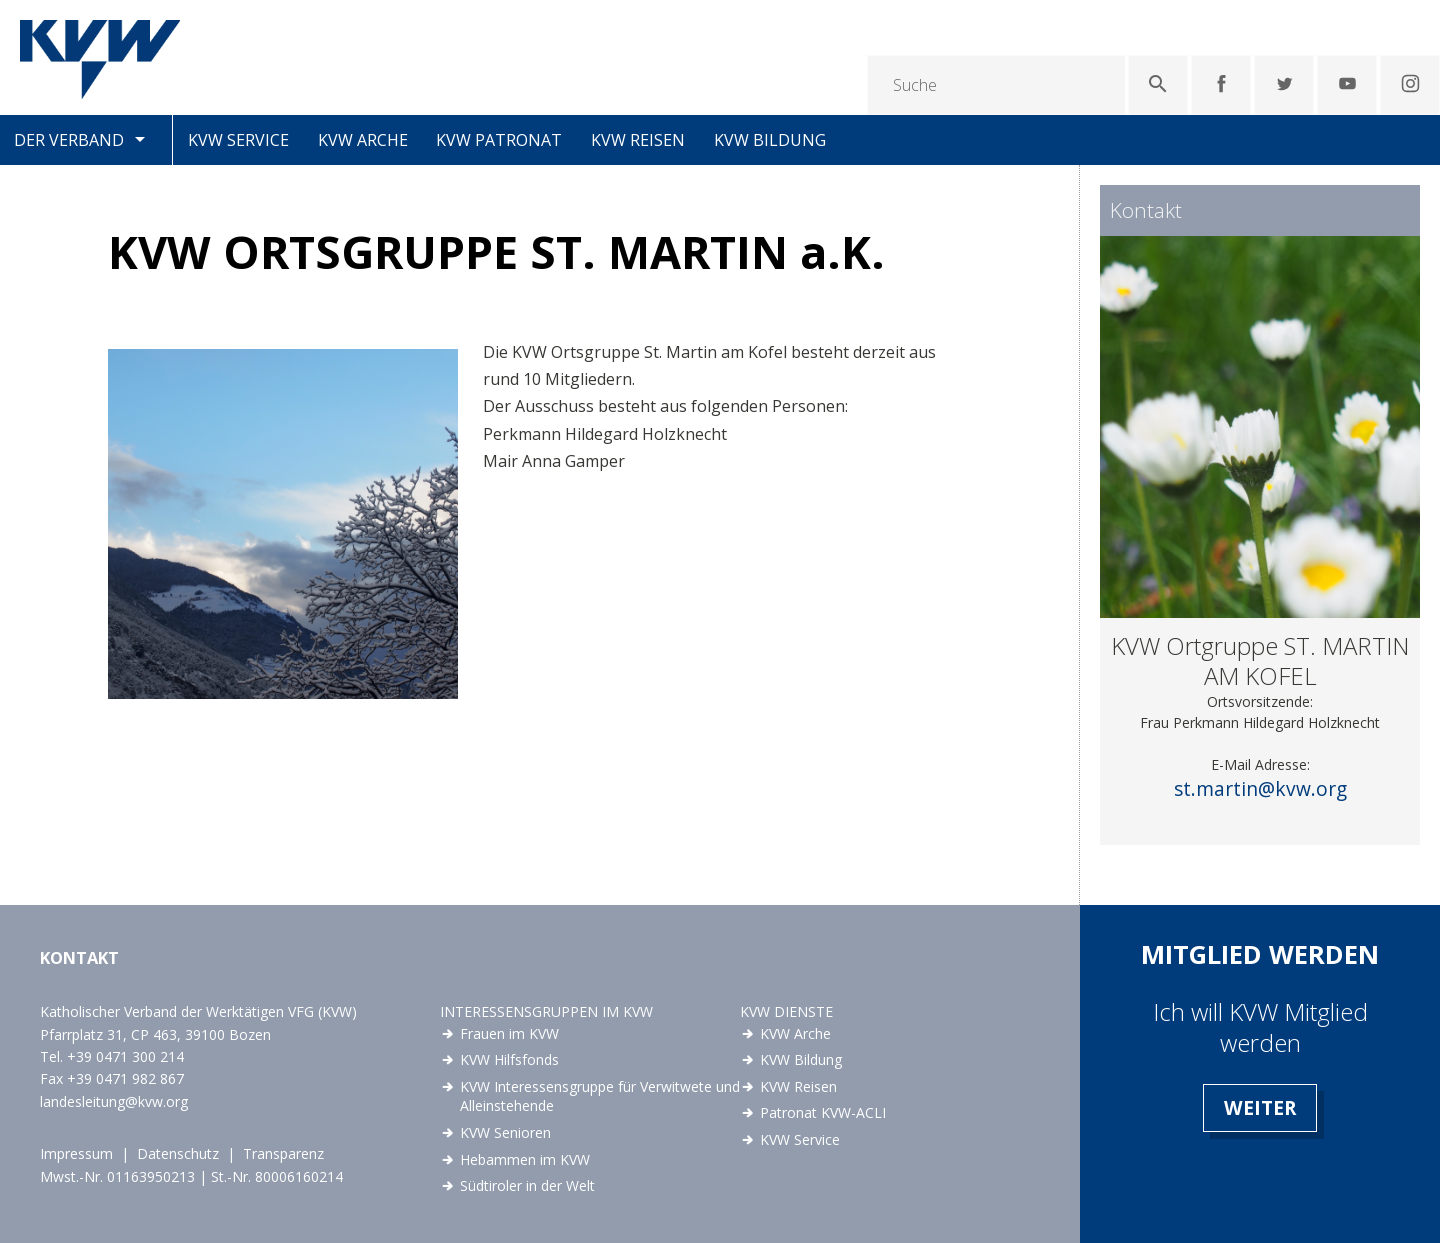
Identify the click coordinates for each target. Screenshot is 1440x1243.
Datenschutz (178, 1153)
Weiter (1260, 1107)
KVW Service (238, 140)
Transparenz (283, 1153)
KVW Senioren (505, 1132)
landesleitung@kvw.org (114, 1101)
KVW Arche (363, 140)
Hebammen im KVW (525, 1159)
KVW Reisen (638, 140)
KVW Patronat (499, 140)
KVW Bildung (770, 140)
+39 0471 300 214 (125, 1056)
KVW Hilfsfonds (509, 1059)
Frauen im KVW (509, 1033)
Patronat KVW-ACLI (823, 1112)
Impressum (76, 1153)
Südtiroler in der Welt (527, 1185)
